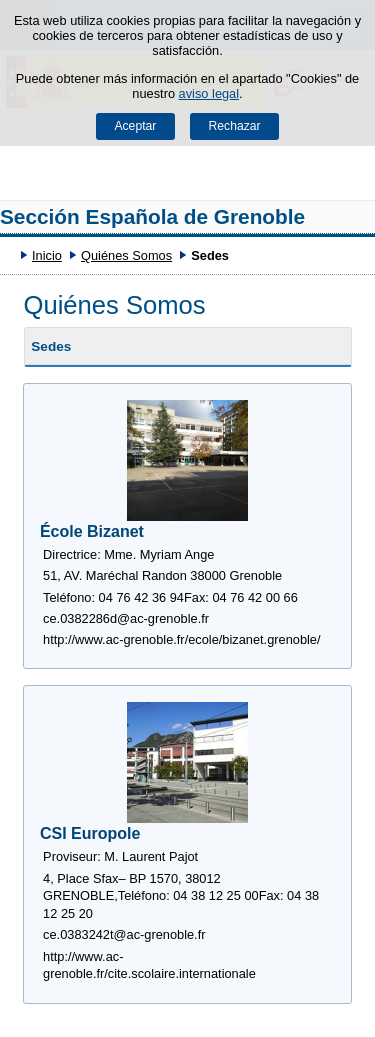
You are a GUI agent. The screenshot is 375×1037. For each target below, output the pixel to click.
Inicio (47, 255)
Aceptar (135, 126)
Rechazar (235, 126)
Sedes (51, 346)
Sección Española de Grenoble (152, 216)
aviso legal (209, 93)
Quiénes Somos (126, 255)
